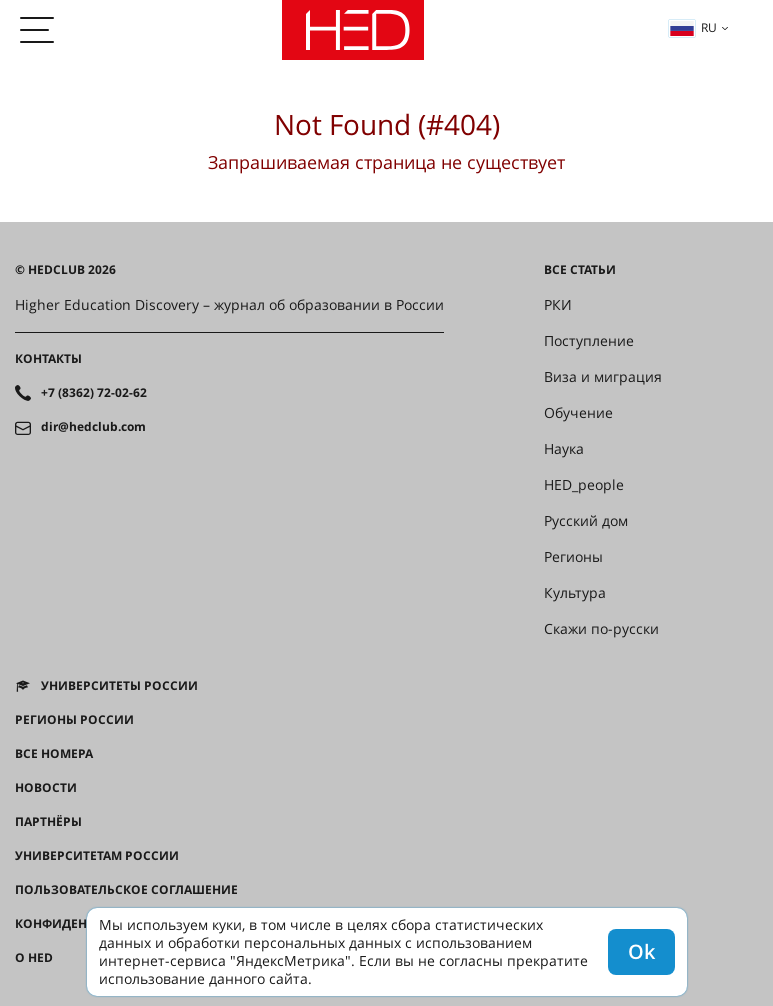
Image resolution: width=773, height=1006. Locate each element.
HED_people (584, 485)
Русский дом (586, 521)
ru (693, 27)
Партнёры (48, 822)
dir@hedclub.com (93, 427)
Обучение (578, 413)
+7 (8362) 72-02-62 (94, 393)
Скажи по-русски (601, 629)
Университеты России (119, 686)
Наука (564, 449)
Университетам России (97, 856)
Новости (46, 788)
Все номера (54, 754)
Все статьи (580, 270)
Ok (641, 951)
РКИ (558, 305)
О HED (34, 958)
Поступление (589, 341)
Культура (575, 593)
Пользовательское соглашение (126, 890)
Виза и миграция (603, 377)
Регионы (573, 557)
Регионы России (74, 720)
